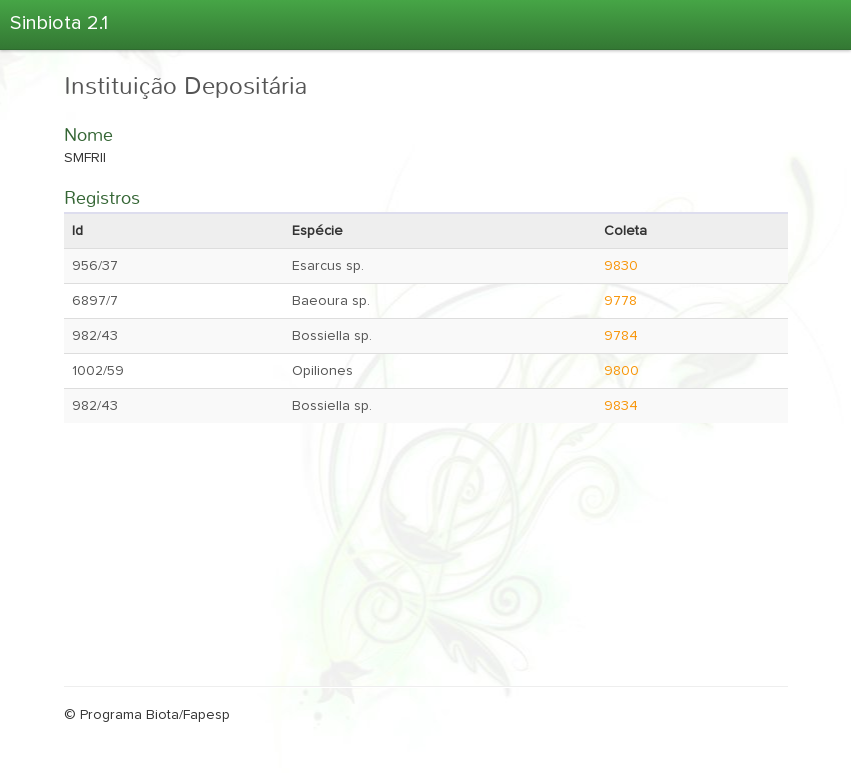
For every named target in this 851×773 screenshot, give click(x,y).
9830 (621, 266)
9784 (621, 336)
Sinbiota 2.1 (59, 23)
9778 (620, 301)
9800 (621, 371)
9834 (621, 406)
